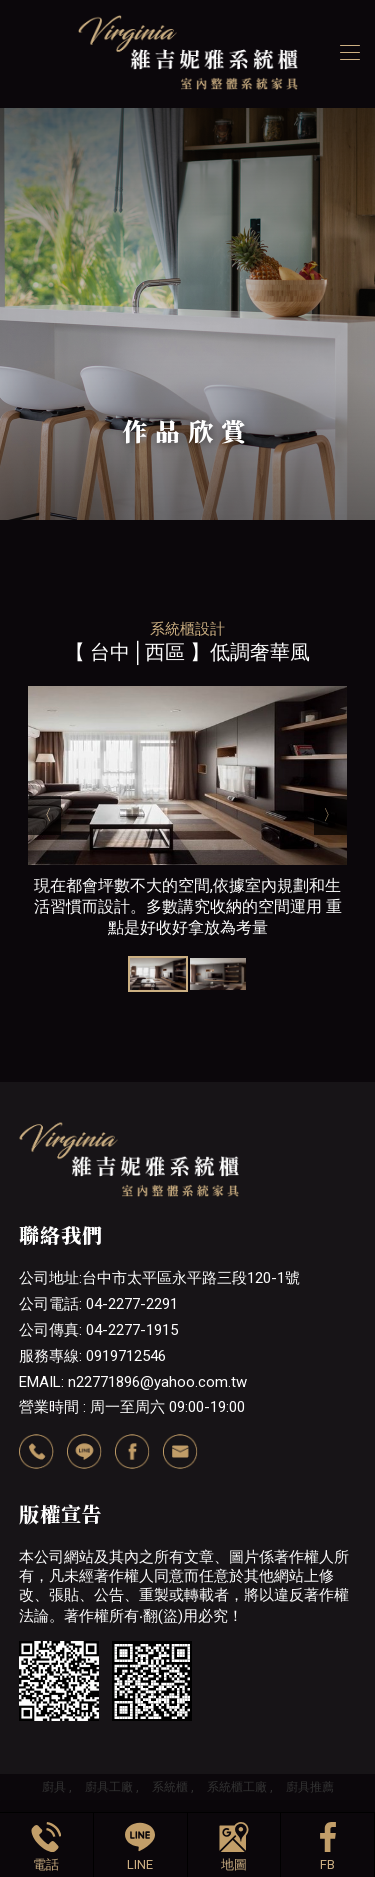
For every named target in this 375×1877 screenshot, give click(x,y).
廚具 (54, 1787)
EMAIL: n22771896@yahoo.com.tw (133, 1382)
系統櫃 (170, 1787)
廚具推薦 (310, 1787)
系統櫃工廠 (237, 1787)
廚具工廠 (109, 1787)
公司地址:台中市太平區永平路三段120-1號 (159, 1278)
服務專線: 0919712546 (92, 1356)
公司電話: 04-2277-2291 (98, 1304)
